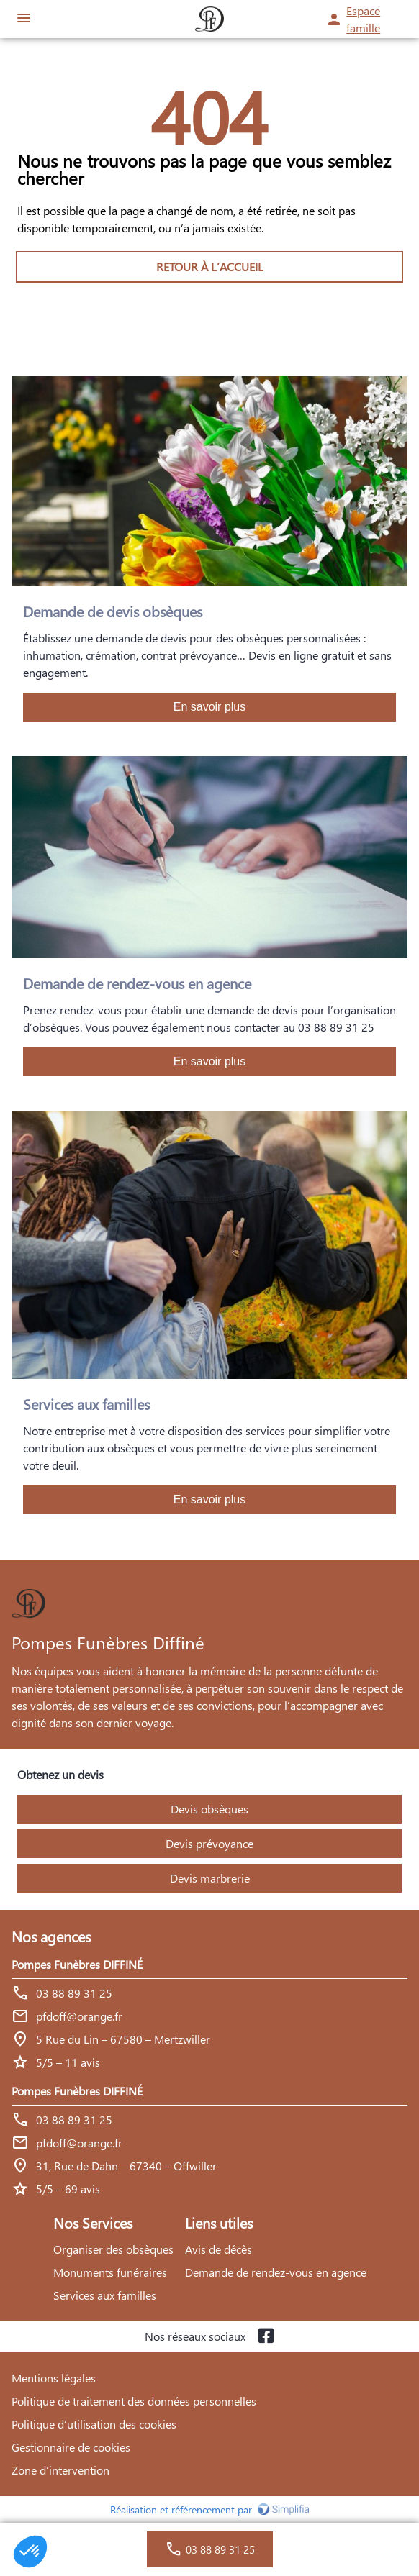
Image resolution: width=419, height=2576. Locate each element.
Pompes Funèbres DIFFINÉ (77, 1964)
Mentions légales (54, 2377)
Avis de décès (218, 2249)
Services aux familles (104, 2295)
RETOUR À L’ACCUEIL (209, 266)
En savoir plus (210, 707)
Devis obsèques (209, 1808)
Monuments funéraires (110, 2272)
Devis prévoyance (209, 1843)
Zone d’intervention (60, 2469)
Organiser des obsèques (113, 2249)
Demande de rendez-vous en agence (275, 2272)
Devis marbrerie (210, 1877)
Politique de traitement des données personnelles (134, 2400)
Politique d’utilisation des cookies (94, 2423)
